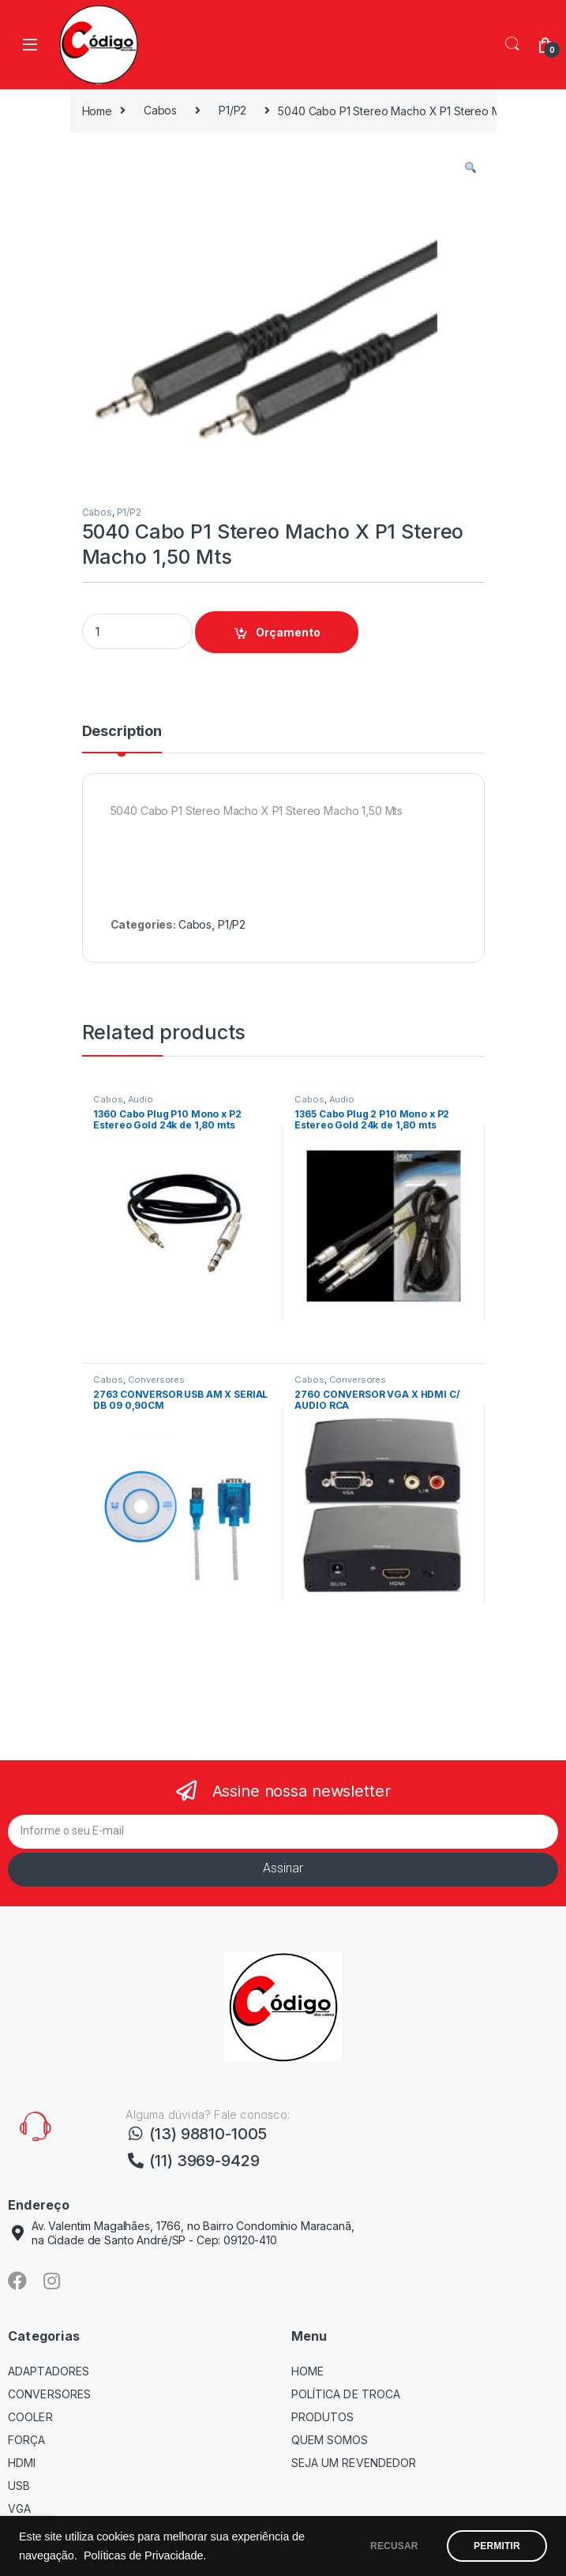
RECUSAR (388, 2546)
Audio (140, 1099)
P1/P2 (232, 110)
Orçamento (288, 632)
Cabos (160, 110)
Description (122, 731)
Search (512, 44)
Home (97, 110)
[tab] (122, 738)
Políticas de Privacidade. (160, 2555)
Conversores (156, 1379)
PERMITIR (494, 2546)
